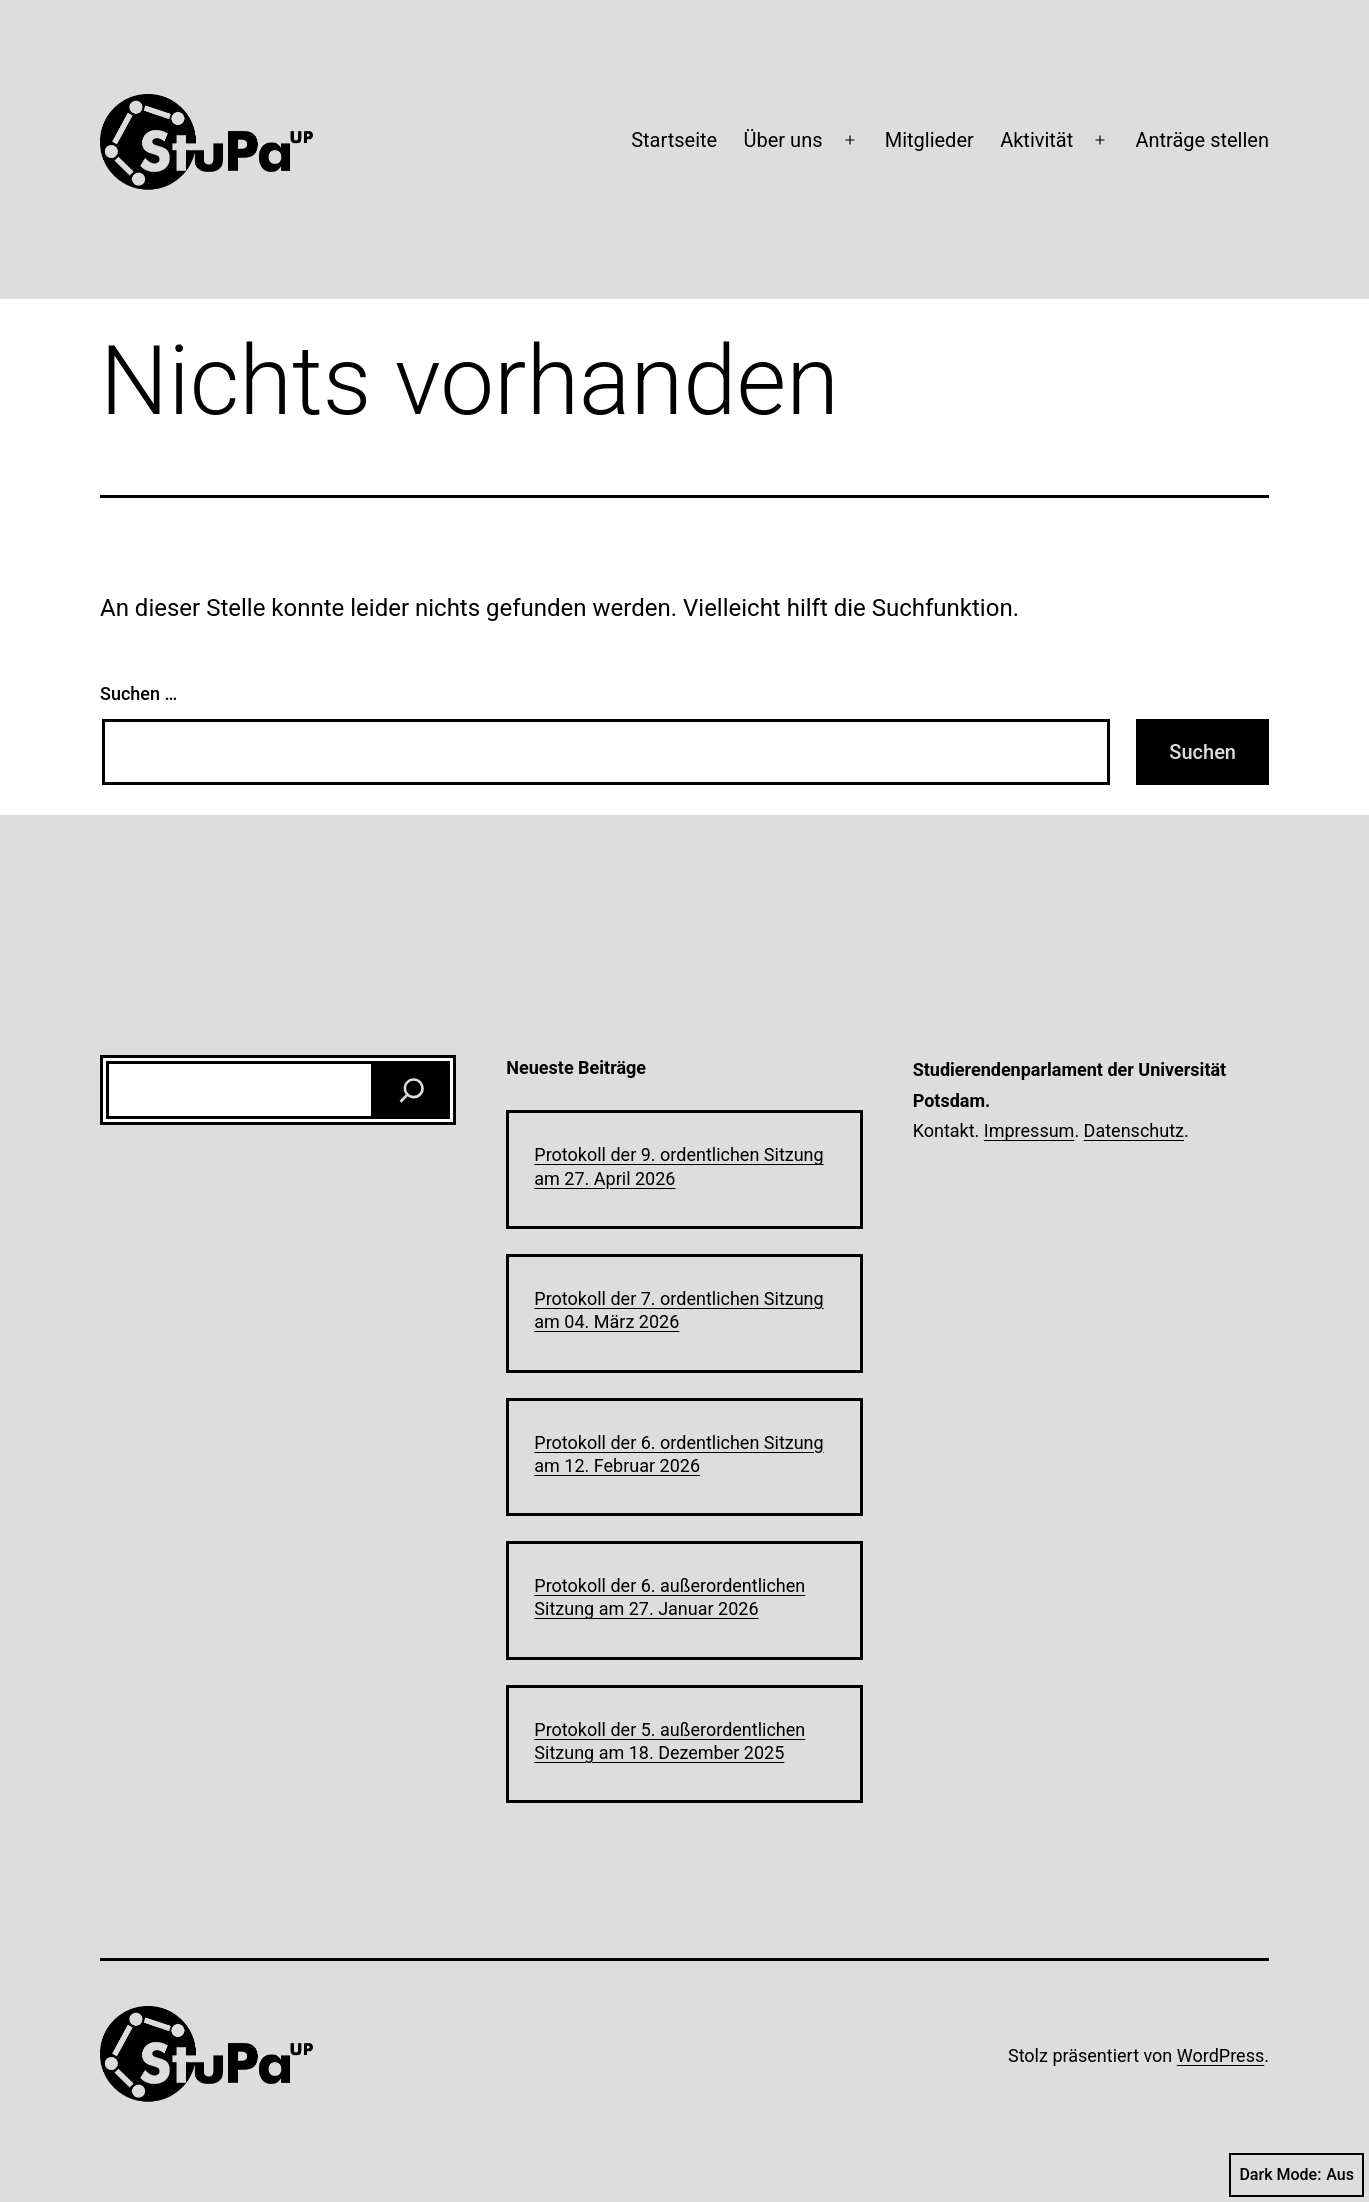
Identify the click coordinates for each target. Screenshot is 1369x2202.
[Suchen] (412, 1090)
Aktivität (1036, 140)
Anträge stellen (1202, 140)
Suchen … (138, 693)
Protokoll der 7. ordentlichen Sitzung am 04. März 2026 (678, 1310)
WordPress (1220, 2055)
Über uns (783, 140)
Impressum (1029, 1130)
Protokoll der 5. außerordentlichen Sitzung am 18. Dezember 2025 (669, 1741)
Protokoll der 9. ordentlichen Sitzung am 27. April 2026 (678, 1166)
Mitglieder (929, 140)
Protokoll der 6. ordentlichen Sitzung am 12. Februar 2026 (678, 1454)
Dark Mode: (1296, 2175)
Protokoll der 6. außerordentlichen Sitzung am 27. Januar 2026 (669, 1597)
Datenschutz (1134, 1130)
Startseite (674, 140)
